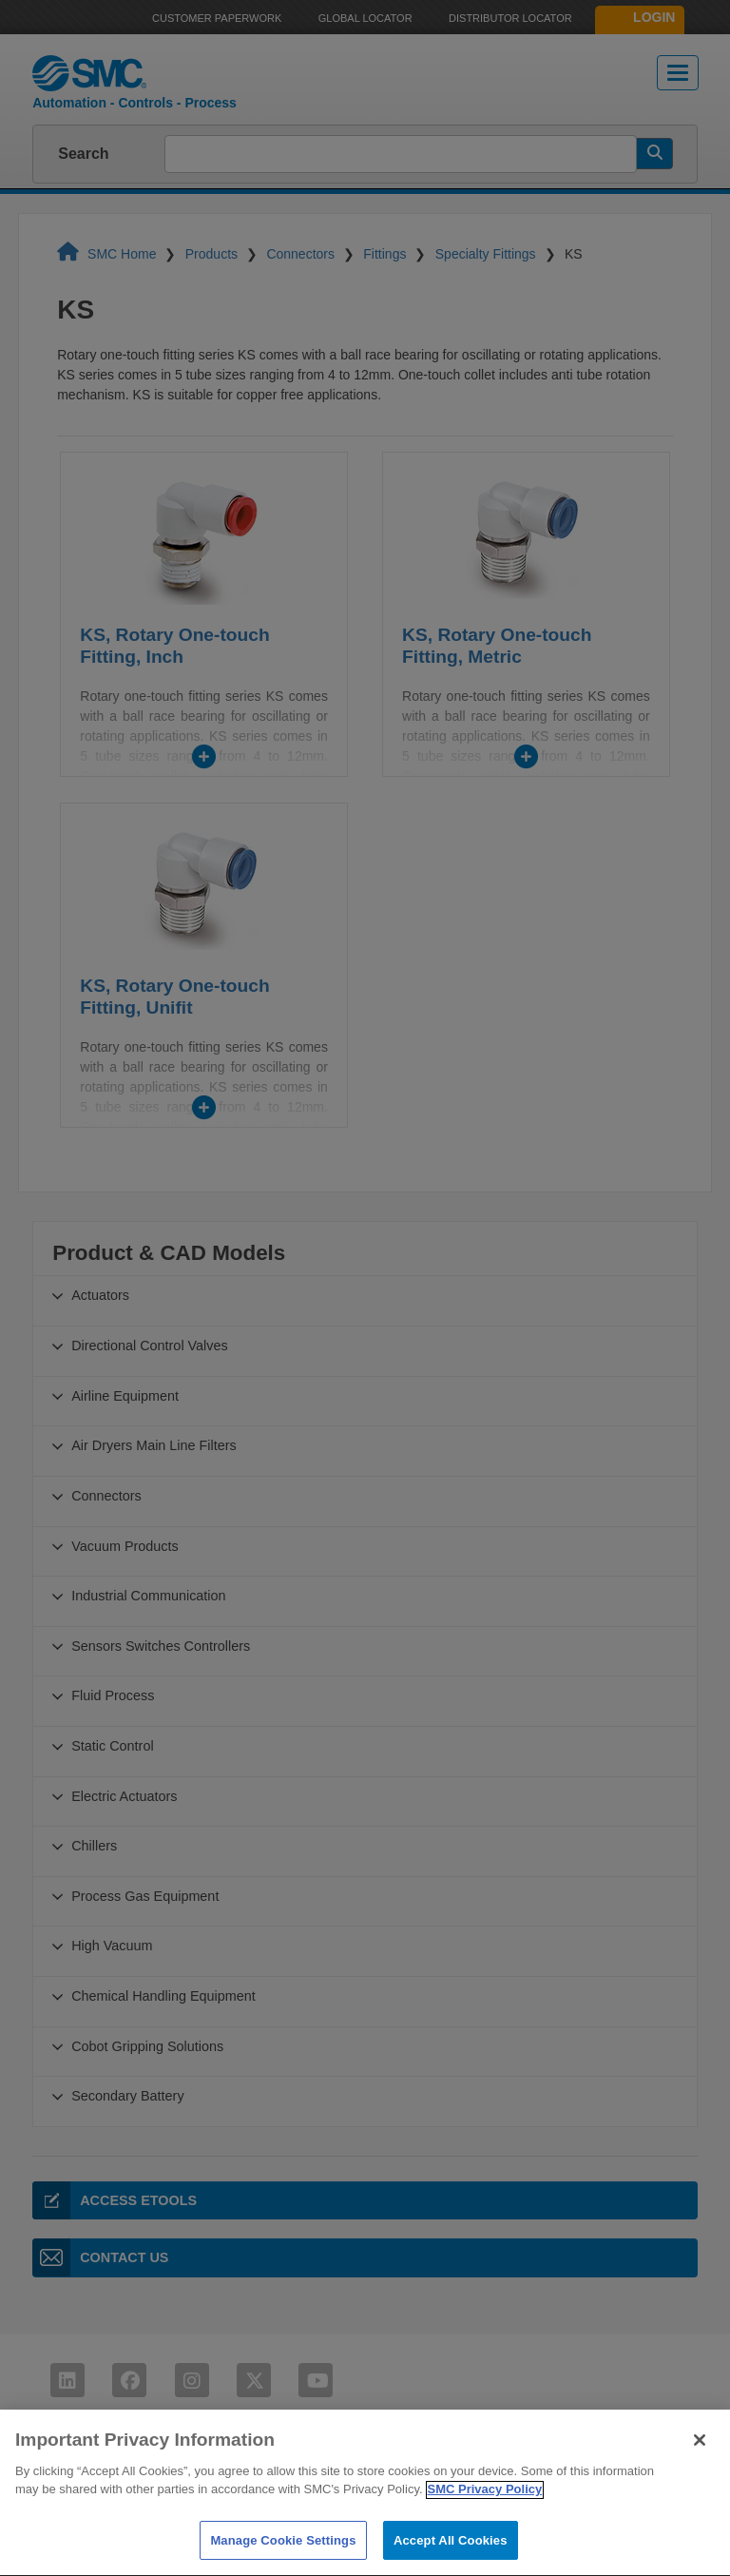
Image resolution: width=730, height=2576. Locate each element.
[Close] (699, 2479)
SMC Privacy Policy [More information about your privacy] (485, 2528)
